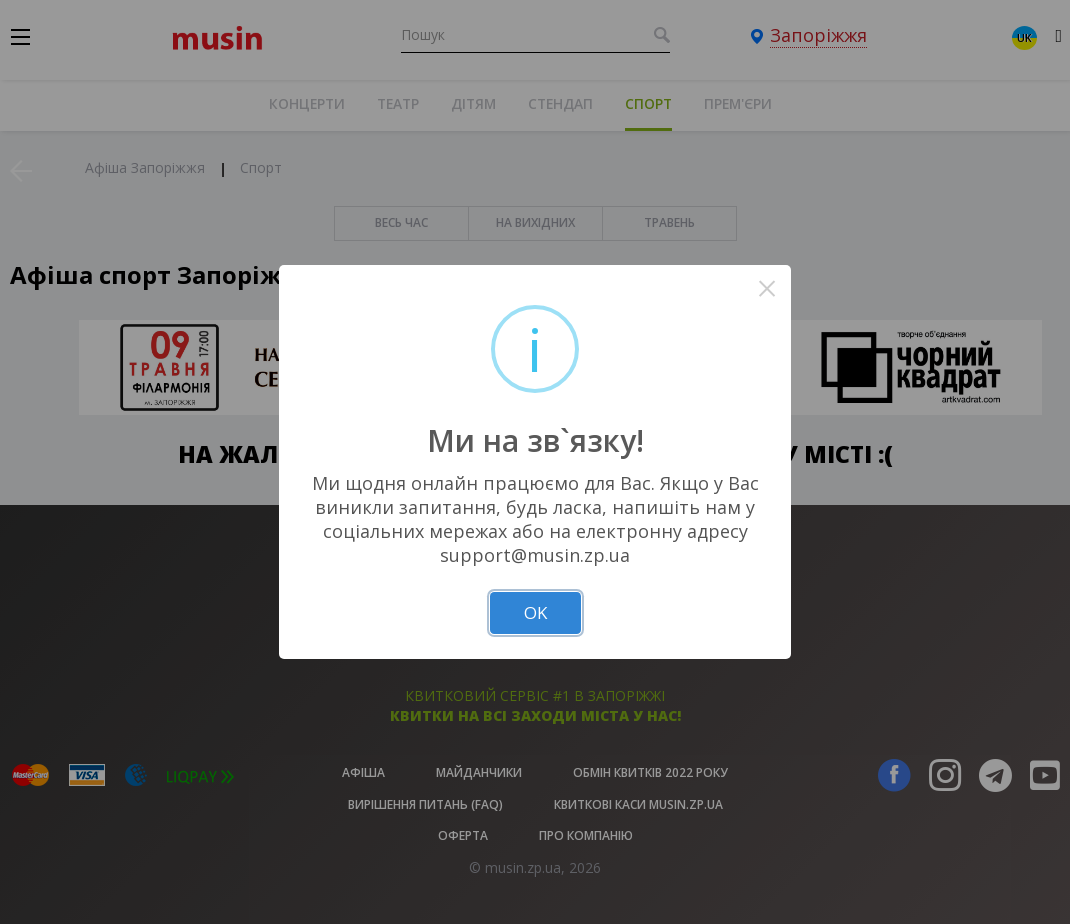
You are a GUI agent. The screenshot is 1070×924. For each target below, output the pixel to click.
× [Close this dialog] (767, 288)
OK (535, 612)
